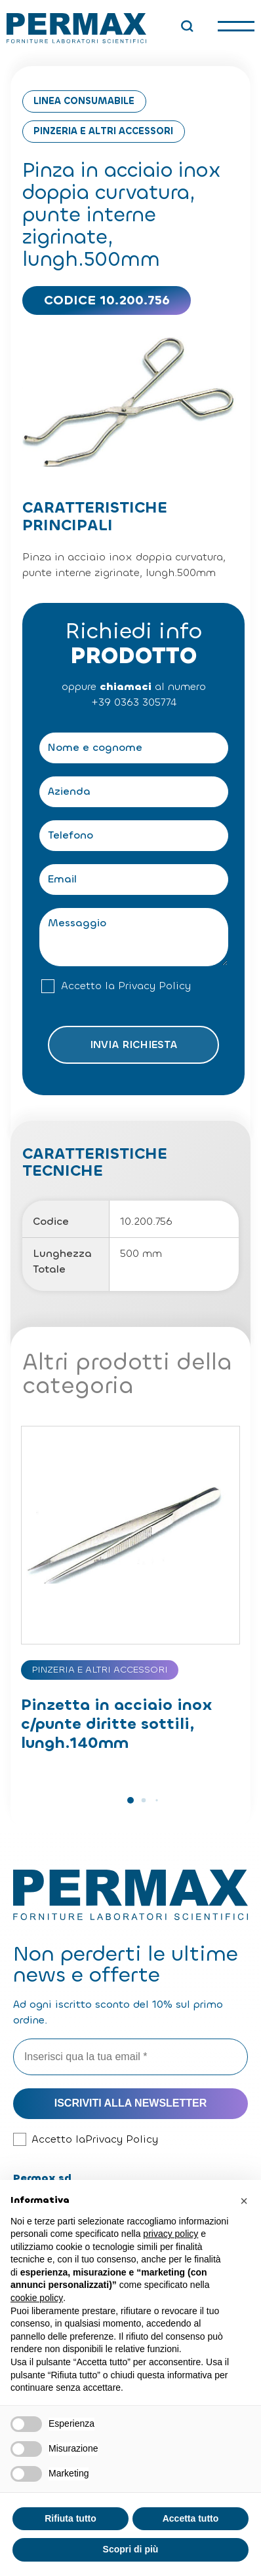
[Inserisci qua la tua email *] (130, 2057)
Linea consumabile (83, 101)
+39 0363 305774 (133, 702)
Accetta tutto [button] (191, 2518)
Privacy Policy (154, 985)
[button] (130, 1800)
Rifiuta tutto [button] (70, 2518)
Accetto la (126, 986)
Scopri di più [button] (131, 2549)
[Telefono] (133, 835)
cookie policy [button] (36, 2298)
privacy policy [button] (170, 2233)
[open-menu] (236, 26)
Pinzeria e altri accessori (103, 131)
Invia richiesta (133, 1044)
